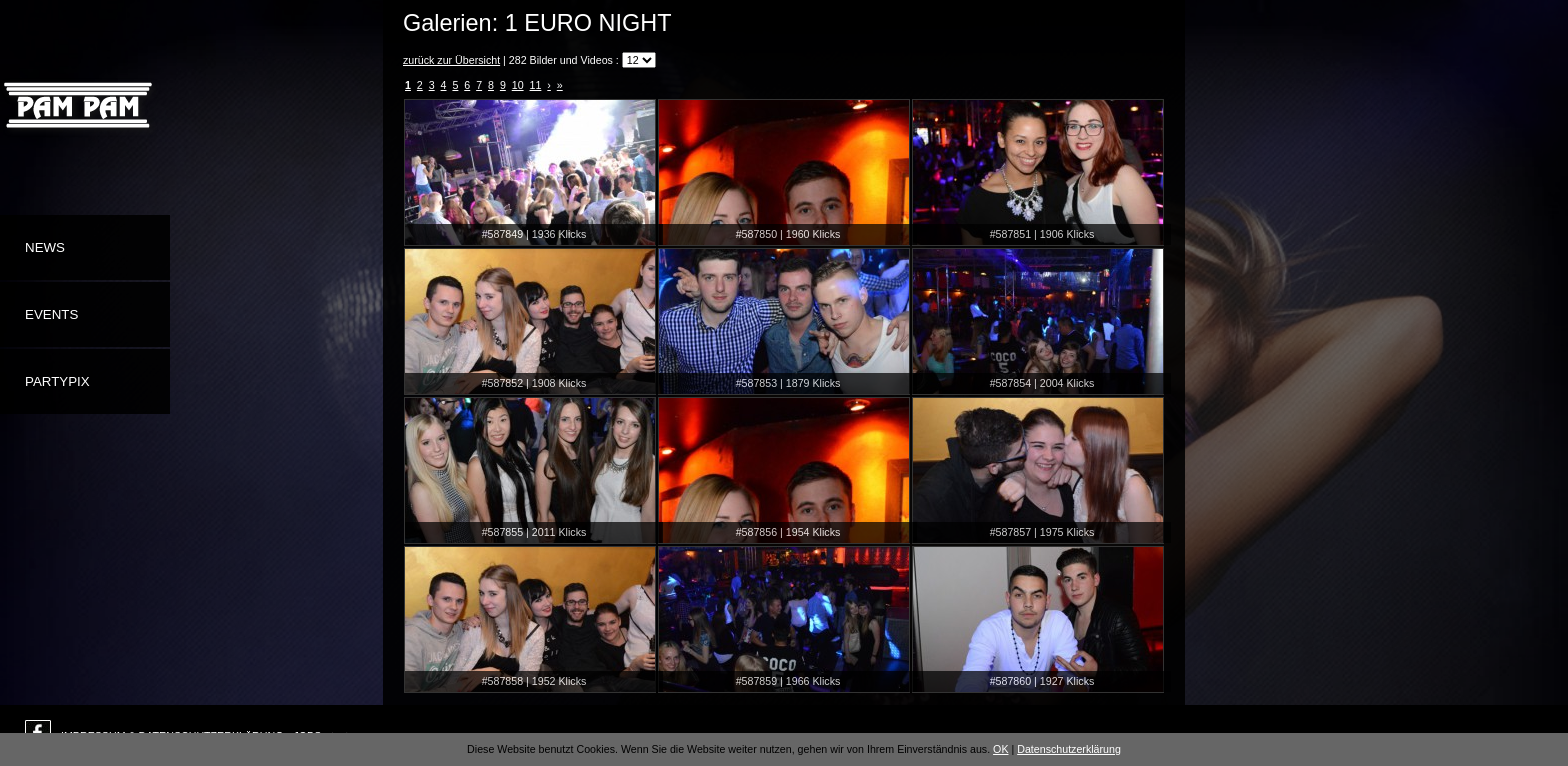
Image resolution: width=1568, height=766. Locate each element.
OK (1000, 749)
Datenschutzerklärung (1069, 749)
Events (51, 314)
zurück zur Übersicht (451, 60)
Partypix (57, 381)
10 (518, 85)
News (45, 247)
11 (536, 85)
